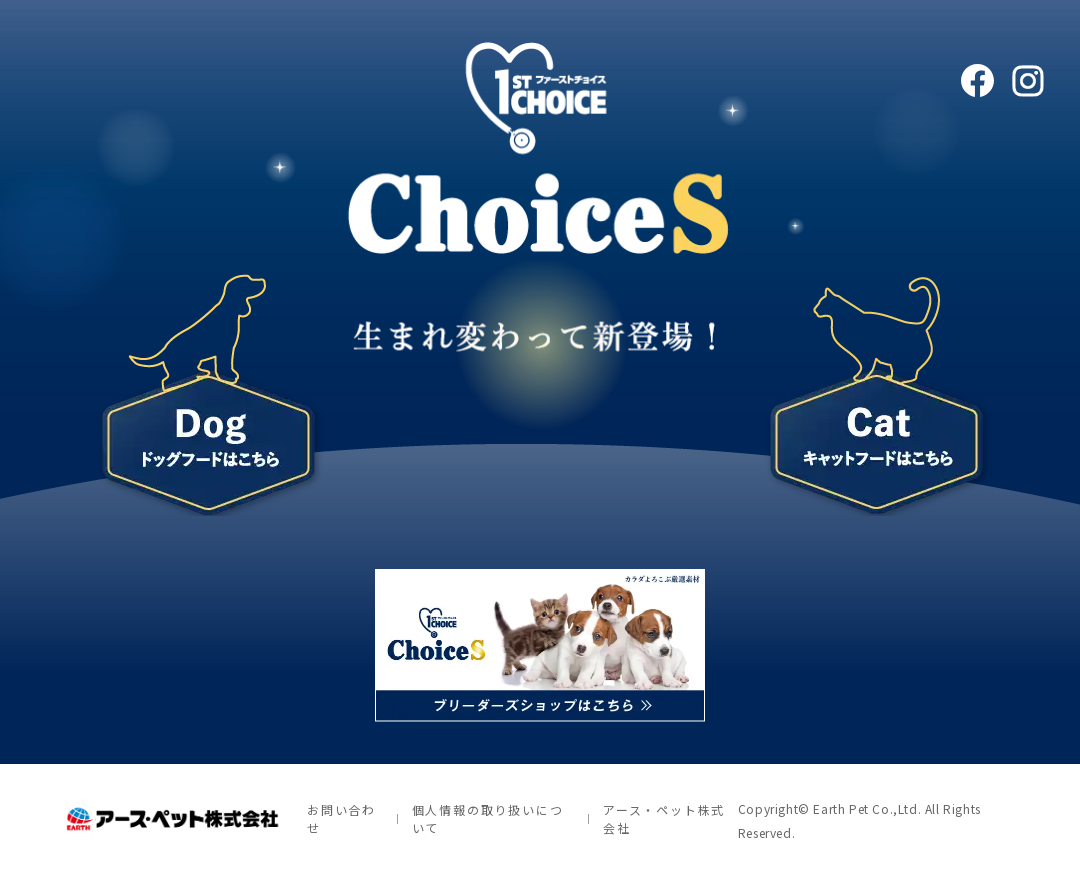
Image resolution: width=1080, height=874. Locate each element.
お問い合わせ (341, 818)
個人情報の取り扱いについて (488, 818)
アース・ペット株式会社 (664, 818)
